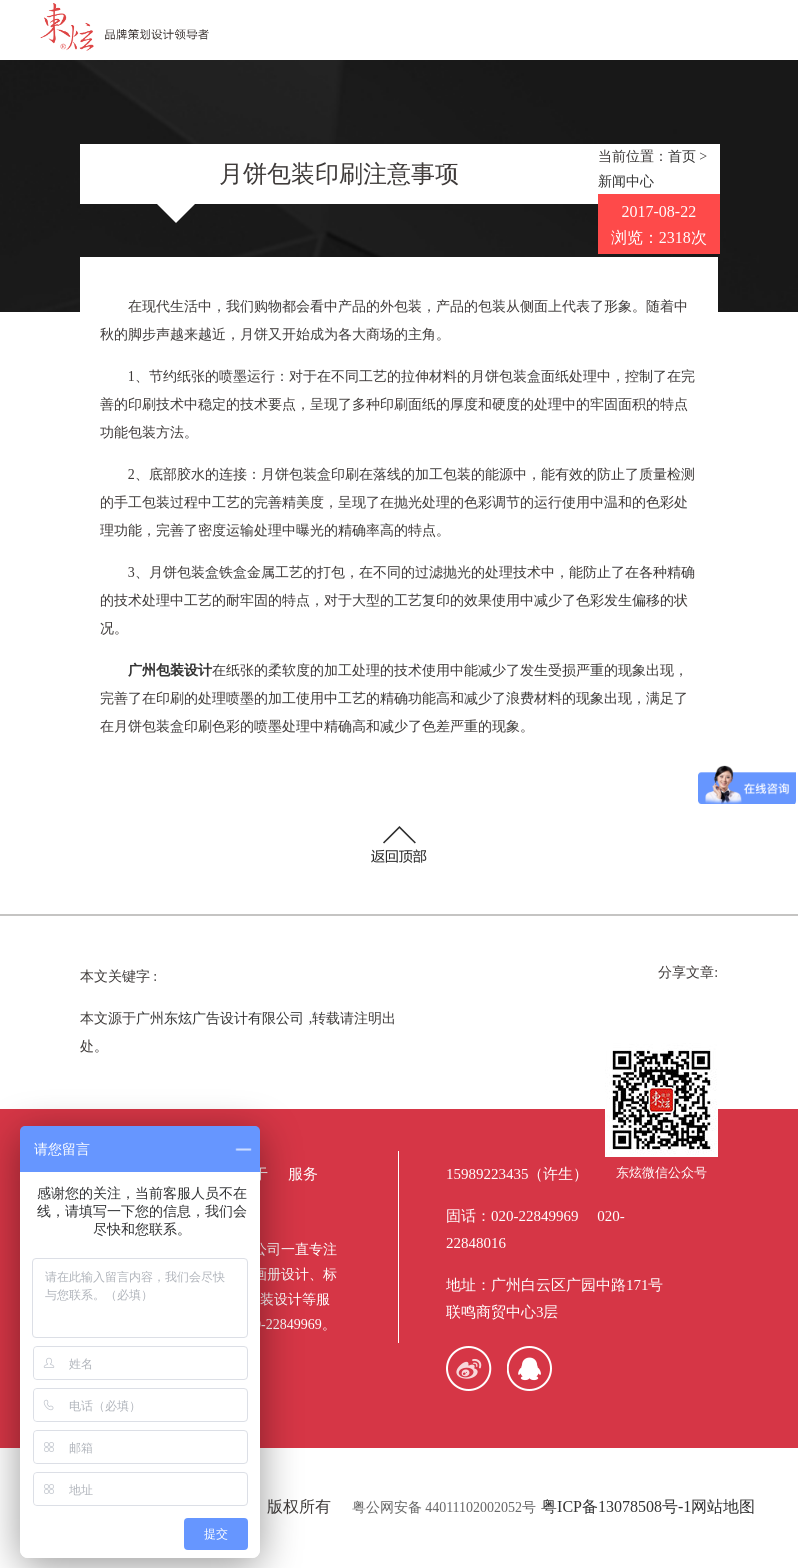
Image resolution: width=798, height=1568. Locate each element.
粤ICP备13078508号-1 (616, 1506)
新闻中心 (626, 181)
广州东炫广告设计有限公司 (220, 1018)
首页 (682, 156)
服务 (303, 1174)
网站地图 (723, 1506)
